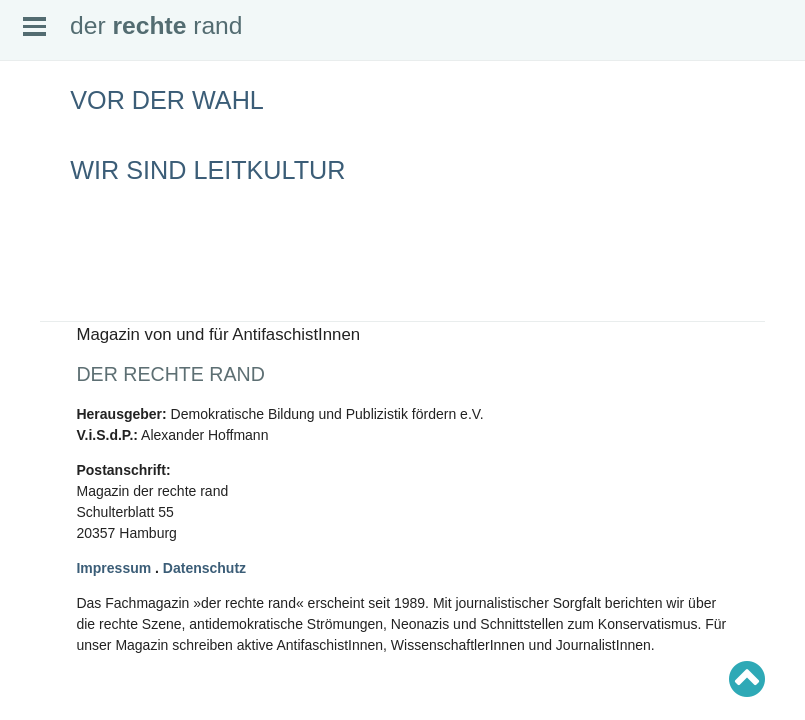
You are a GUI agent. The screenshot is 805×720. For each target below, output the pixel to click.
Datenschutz (204, 568)
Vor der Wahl (167, 100)
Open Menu (34, 26)
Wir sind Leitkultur (207, 170)
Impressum (113, 568)
